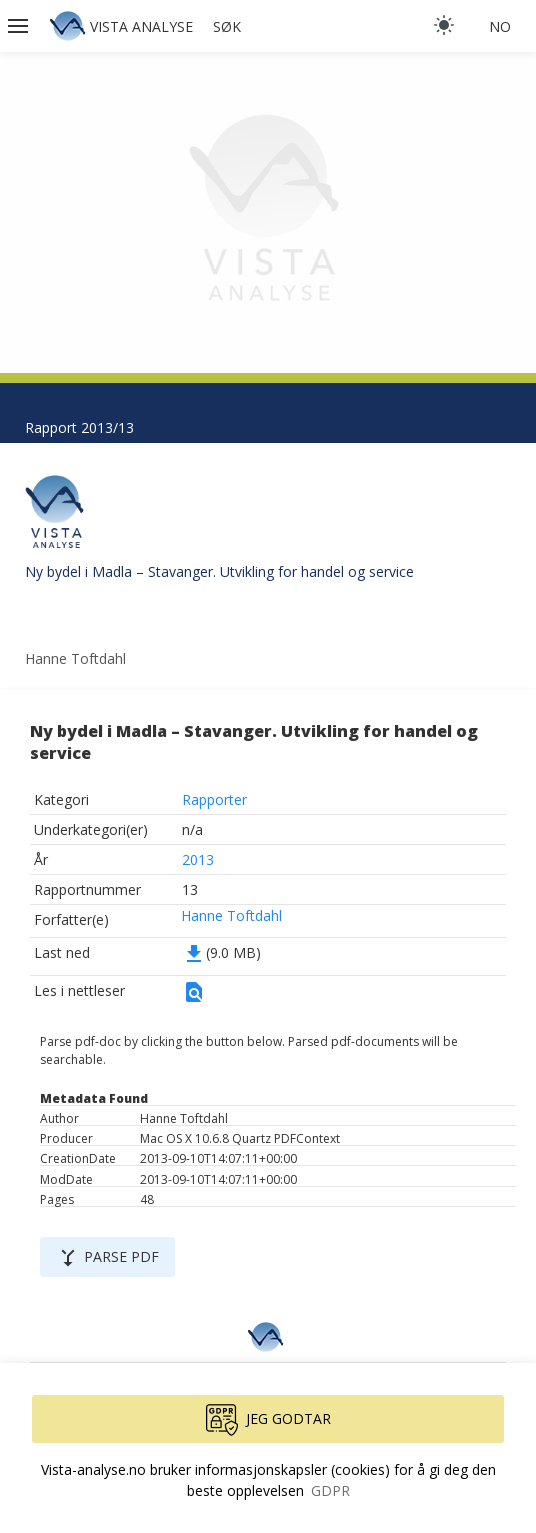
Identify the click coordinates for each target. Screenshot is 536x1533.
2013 (198, 859)
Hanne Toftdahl (231, 915)
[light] (444, 25)
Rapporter (214, 799)
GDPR (330, 1490)
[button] (20, 26)
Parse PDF (107, 1258)
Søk (227, 26)
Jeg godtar (268, 1420)
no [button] (500, 26)
